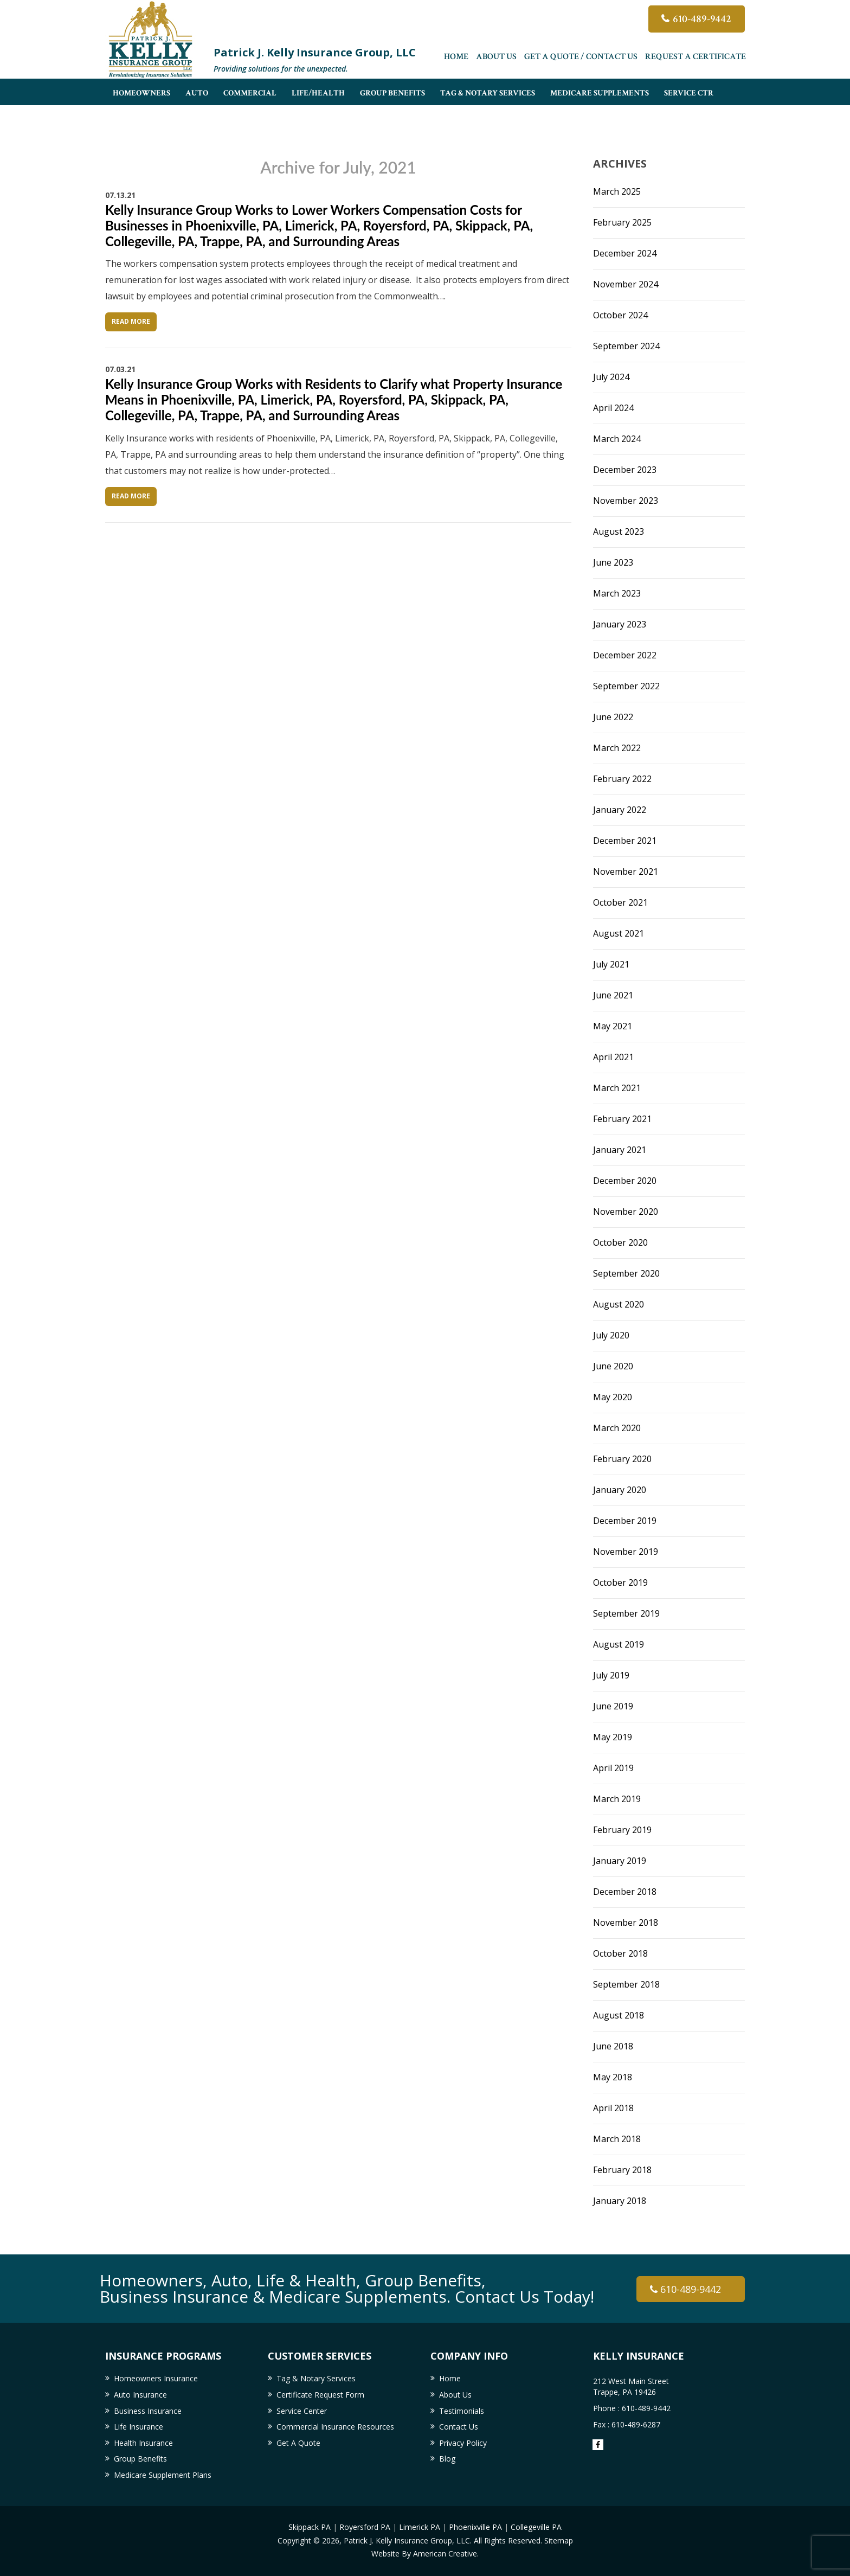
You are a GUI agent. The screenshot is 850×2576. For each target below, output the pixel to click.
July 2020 (611, 1335)
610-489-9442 (702, 19)
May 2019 (612, 1737)
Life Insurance (138, 2426)
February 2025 (622, 222)
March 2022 (617, 748)
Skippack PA (309, 2527)
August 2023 (618, 531)
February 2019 (622, 1830)
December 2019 (624, 1521)
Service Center (301, 2411)
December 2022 (624, 655)
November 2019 (625, 1552)
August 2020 (618, 1304)
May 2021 (612, 1026)
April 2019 (613, 1768)
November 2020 (625, 1211)
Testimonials (461, 2411)
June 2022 (613, 717)
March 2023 (617, 593)
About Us (496, 56)
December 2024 (624, 253)
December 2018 (624, 1892)
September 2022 (626, 686)
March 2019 (617, 1799)
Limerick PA (419, 2527)
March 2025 (617, 191)
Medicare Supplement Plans (162, 2475)
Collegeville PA (536, 2527)
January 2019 (619, 1861)
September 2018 (626, 1984)
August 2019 (618, 1644)
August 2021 (618, 933)
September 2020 (626, 1273)
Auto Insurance (140, 2394)
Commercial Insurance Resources (335, 2426)
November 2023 (625, 501)
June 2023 (613, 562)
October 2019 (620, 1582)
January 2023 (619, 624)
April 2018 (613, 2108)
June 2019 (613, 1706)
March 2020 (617, 1428)
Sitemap (558, 2540)
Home (456, 56)
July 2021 (611, 964)
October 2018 (620, 1953)
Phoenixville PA (475, 2527)
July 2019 (611, 1675)
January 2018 (619, 2201)
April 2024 (613, 408)
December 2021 (624, 841)
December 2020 (624, 1181)
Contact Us (458, 2426)
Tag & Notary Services (316, 2378)
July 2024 (611, 377)
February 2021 (622, 1119)
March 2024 (617, 439)
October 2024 (620, 315)
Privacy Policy (463, 2443)
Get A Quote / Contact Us (581, 56)
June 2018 (613, 2046)
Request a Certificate (695, 56)
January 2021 (619, 1150)
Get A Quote (298, 2443)
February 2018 (622, 2170)
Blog (447, 2458)
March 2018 (617, 2139)
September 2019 (626, 1613)
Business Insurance (148, 2411)
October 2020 (620, 1242)
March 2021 (617, 1088)
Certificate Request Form (320, 2394)
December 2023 (624, 470)
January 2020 (619, 1490)
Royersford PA (364, 2527)
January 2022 (619, 810)
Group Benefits (140, 2458)
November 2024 (625, 284)
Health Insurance (143, 2443)
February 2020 (622, 1459)
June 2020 (613, 1366)
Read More (131, 321)
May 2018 (612, 2077)
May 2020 (612, 1397)
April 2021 (613, 1057)
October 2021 (620, 902)
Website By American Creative (424, 2553)
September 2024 (626, 346)
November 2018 (625, 1922)
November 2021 (625, 871)
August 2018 (618, 2015)
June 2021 (613, 995)
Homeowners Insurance (156, 2378)
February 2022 (622, 779)
